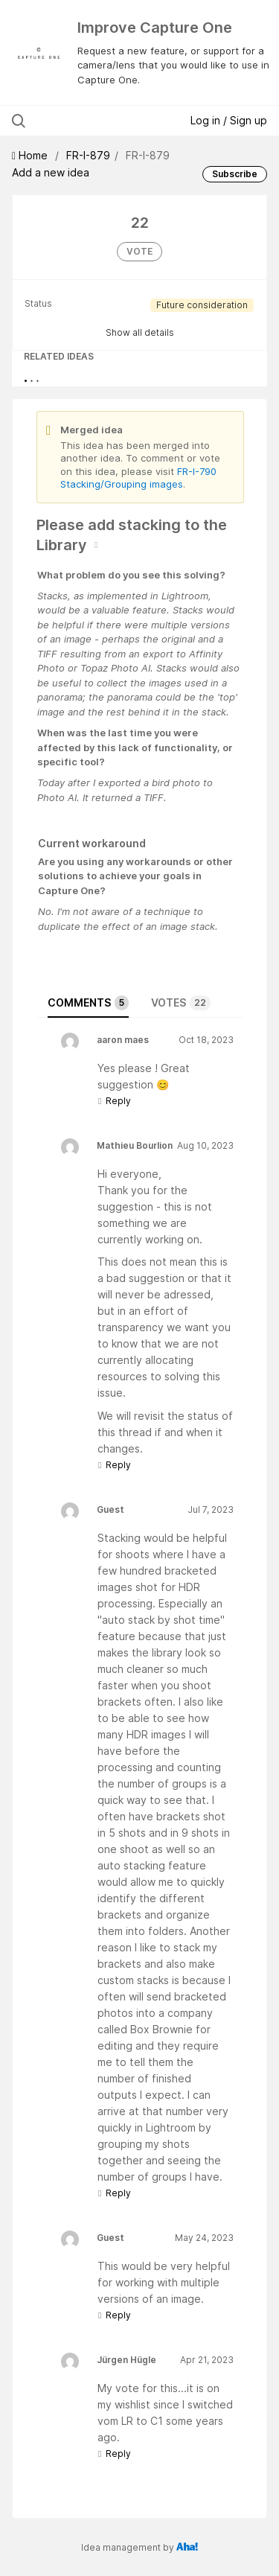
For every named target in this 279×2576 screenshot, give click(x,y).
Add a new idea (50, 172)
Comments (88, 1002)
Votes (181, 1002)
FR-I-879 (88, 155)
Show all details (140, 332)
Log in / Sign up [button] (228, 120)
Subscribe (234, 173)
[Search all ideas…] (88, 121)
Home (31, 155)
